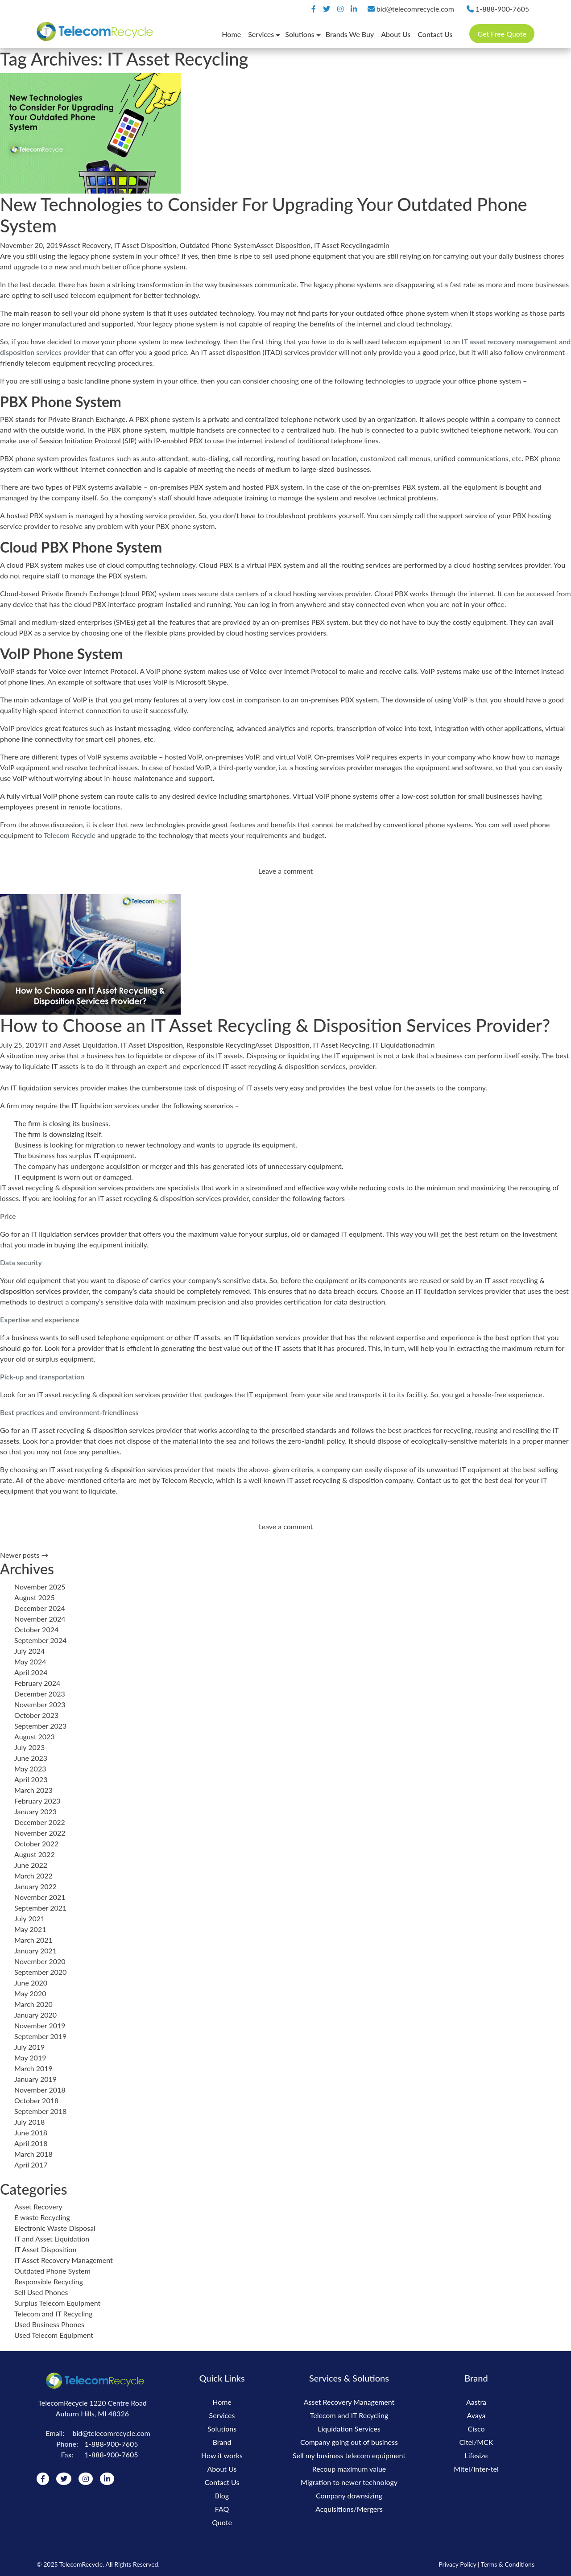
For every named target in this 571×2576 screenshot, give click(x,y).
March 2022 (33, 1875)
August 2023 (34, 1736)
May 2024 (30, 1661)
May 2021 (30, 1929)
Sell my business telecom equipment (349, 2455)
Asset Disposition (283, 245)
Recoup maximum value (349, 2469)
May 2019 (30, 2057)
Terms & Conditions (507, 2564)
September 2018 (40, 2111)
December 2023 (39, 1693)
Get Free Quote (501, 33)
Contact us (433, 1480)
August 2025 (34, 1597)
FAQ (222, 2509)
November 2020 (40, 1961)
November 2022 (40, 1833)
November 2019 (40, 2025)
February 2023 (37, 1800)
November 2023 (40, 1704)
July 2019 (29, 2047)
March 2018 (33, 2154)
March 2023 (33, 1790)
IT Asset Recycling (342, 245)
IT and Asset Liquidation (79, 1044)
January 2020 (35, 2014)
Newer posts (24, 1555)
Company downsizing (349, 2495)
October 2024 (36, 1629)
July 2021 (29, 1918)
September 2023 (40, 1725)
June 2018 (30, 2132)
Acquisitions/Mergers (349, 2509)
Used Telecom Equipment (53, 2335)
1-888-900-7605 (498, 8)
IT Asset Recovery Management (63, 2260)
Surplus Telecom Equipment (57, 2303)
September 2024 (40, 1640)
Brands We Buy (350, 34)
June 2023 (30, 1758)
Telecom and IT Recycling (53, 2313)
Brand (222, 2442)
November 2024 (40, 1618)
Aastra (476, 2402)
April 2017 (30, 2164)
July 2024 (29, 1651)
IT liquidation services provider (280, 1337)
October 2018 (36, 2100)
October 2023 (36, 1715)
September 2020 (40, 1972)
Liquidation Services (349, 2428)
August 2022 (34, 1854)
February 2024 (37, 1683)
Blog (222, 2495)
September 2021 (40, 1907)
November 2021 (40, 1897)
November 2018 (40, 2089)
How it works (222, 2455)
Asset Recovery (87, 245)
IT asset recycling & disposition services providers (77, 1187)
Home (231, 34)
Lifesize (476, 2455)
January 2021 (35, 1950)
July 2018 (29, 2122)
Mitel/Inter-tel (476, 2469)
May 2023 (30, 1768)
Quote (222, 2522)
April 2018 (30, 2143)
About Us (395, 34)
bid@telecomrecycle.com (412, 8)
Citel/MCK (476, 2442)
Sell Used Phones (41, 2292)
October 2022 (36, 1843)
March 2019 (33, 2068)
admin (379, 245)
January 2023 (35, 1811)
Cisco (476, 2428)
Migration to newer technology (349, 2482)
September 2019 (40, 2036)
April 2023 (30, 1779)
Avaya (476, 2415)
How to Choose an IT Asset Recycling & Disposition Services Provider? (275, 1025)
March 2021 (33, 1940)
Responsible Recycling (220, 1044)
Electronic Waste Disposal (54, 2228)
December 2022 (39, 1822)
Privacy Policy (457, 2564)
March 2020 (33, 2004)
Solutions (299, 34)
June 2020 (30, 1982)
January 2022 (35, 1886)
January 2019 (35, 2079)
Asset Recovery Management (349, 2402)
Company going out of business (349, 2442)
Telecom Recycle (187, 1480)
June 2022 (30, 1865)
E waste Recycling (42, 2217)
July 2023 (29, 1747)
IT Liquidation (394, 1044)
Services (261, 34)
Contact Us (435, 34)
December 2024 (39, 1608)
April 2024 (30, 1672)
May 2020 (30, 1993)
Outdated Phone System (218, 245)
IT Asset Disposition (145, 245)
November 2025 (40, 1586)
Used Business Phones (49, 2324)
